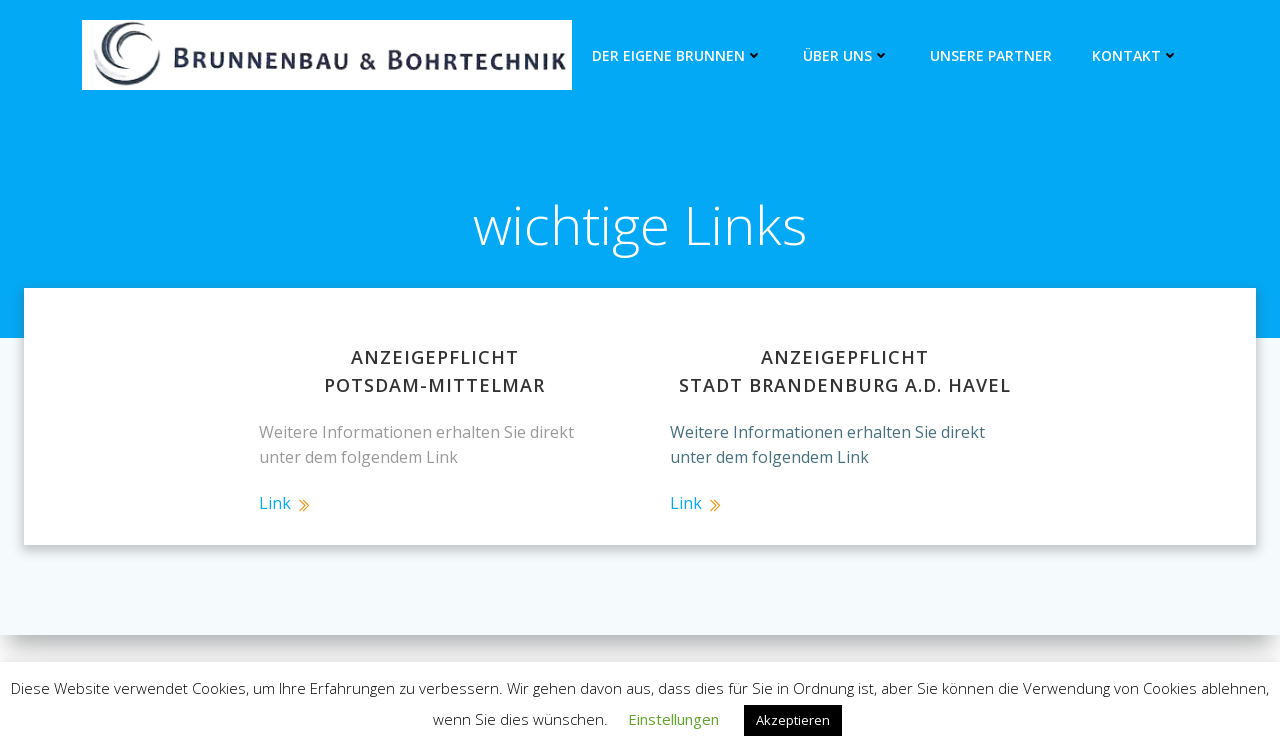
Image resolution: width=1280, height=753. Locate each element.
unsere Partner (991, 55)
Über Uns (846, 55)
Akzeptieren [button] (793, 720)
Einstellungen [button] (673, 719)
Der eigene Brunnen (677, 55)
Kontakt (1135, 55)
